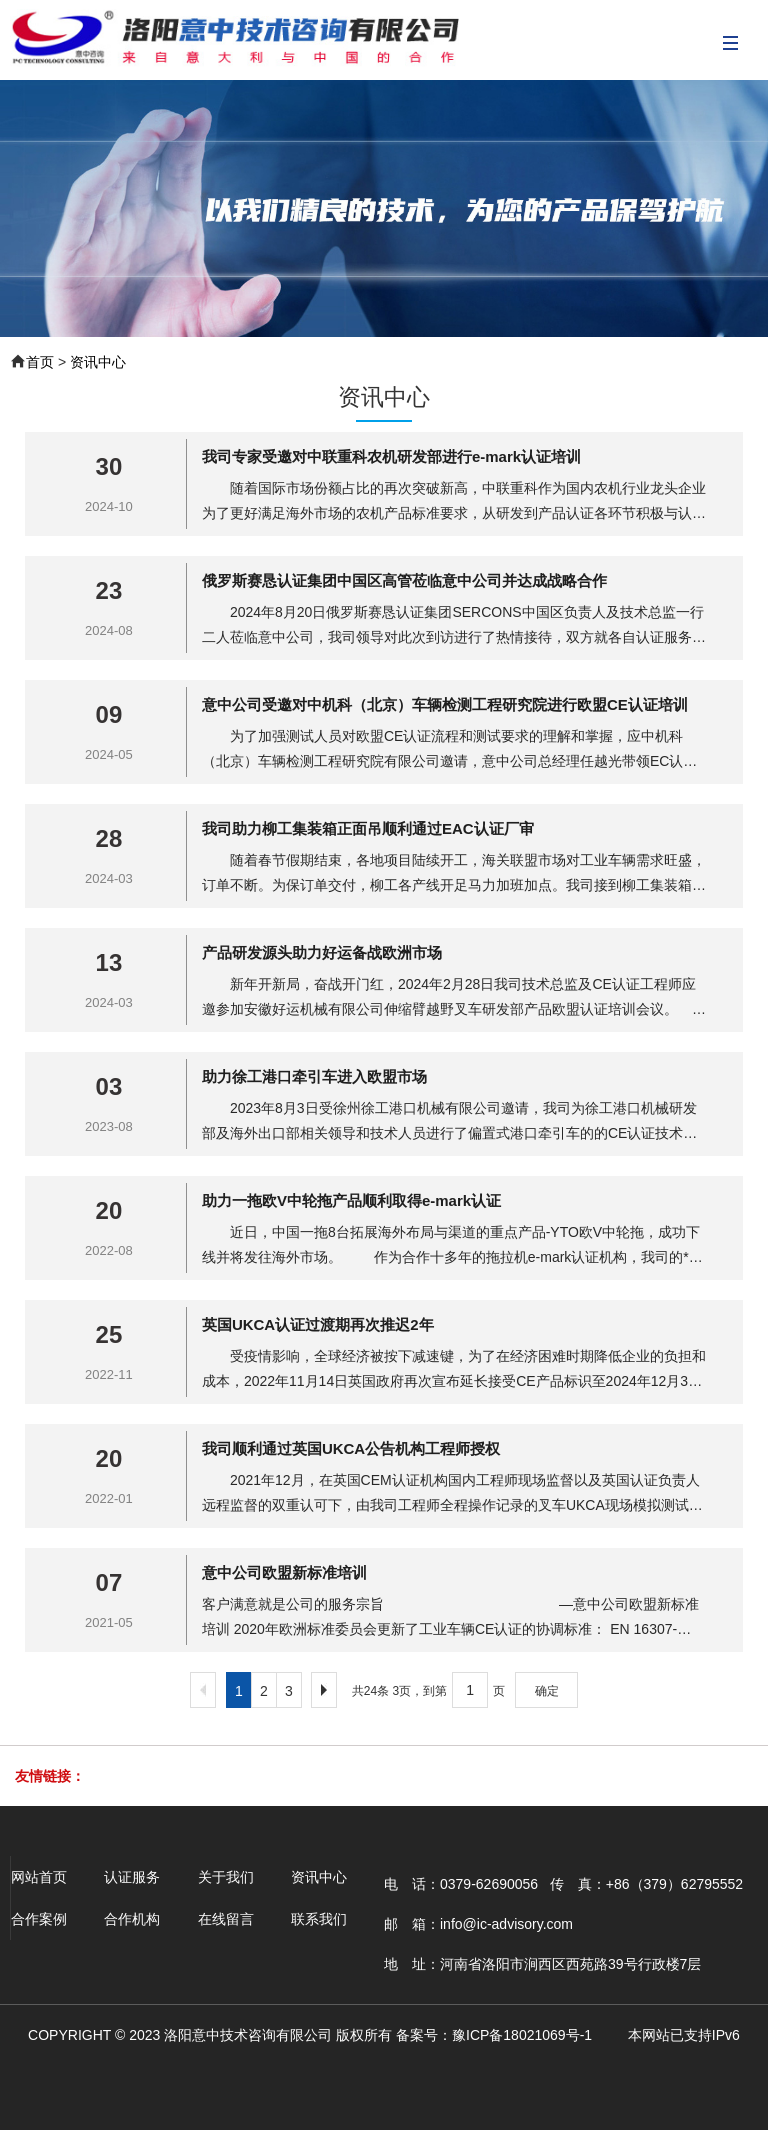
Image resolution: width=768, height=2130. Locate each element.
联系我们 (319, 1919)
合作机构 (132, 1919)
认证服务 (132, 1877)
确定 (547, 1691)
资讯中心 (98, 362)
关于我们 (226, 1877)
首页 (40, 362)
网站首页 (39, 1877)
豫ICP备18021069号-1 (522, 2035)
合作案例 (39, 1919)
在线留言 (226, 1919)
